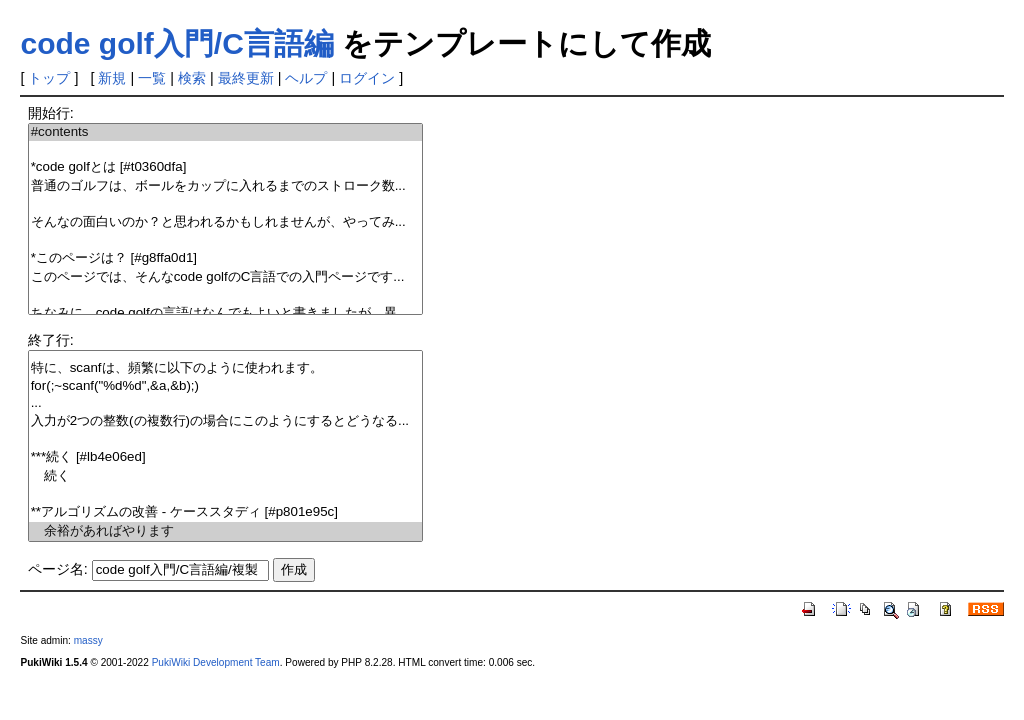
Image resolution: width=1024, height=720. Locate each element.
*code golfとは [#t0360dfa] (225, 167)
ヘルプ (306, 78)
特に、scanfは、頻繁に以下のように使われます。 (225, 368)
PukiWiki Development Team (216, 662)
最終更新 (246, 78)
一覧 (152, 78)
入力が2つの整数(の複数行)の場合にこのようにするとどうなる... (225, 421)
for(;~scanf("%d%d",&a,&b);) (225, 386)
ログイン (367, 78)
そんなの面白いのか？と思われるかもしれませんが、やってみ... (225, 222)
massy (88, 640)
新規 (112, 78)
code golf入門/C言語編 (176, 43)
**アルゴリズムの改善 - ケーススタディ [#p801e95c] (225, 512)
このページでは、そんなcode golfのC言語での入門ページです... (225, 277)
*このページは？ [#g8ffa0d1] (225, 258)
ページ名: (58, 569)
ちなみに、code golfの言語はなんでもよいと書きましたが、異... (225, 313)
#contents (225, 132)
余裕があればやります (225, 531)
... (225, 403)
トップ (49, 78)
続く (225, 476)
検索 (192, 78)
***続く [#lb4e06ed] (225, 457)
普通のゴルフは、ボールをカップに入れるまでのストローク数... (225, 186)
